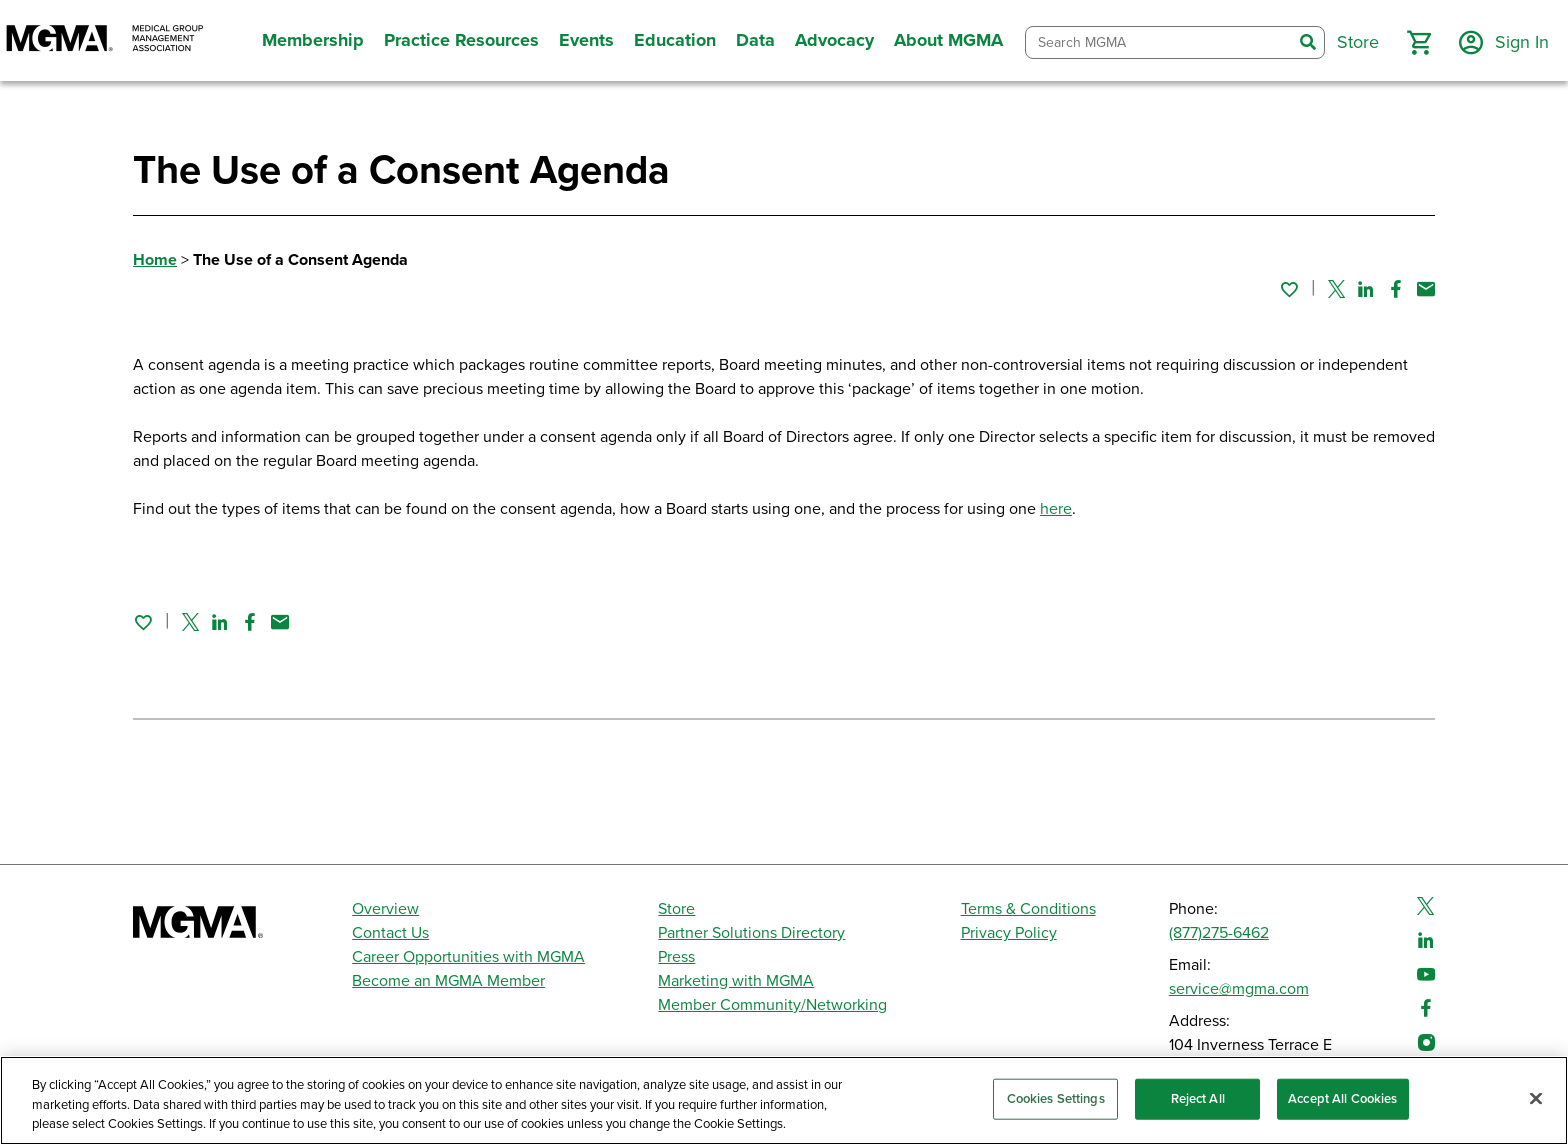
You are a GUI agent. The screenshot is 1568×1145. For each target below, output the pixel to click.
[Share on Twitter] (1336, 289)
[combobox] (1159, 42)
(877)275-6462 (1219, 933)
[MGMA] (105, 40)
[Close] (1536, 1098)
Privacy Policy (1009, 933)
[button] (1419, 43)
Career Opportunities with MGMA (468, 957)
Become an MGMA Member (448, 981)
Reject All (1198, 1098)
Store (676, 909)
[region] (784, 1100)
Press (676, 957)
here (1056, 509)
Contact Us (390, 933)
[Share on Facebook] (1396, 289)
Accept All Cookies (1342, 1098)
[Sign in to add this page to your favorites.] (1289, 289)
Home (155, 260)
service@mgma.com (1239, 989)
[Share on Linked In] (1366, 289)
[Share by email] (1426, 289)
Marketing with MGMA (736, 981)
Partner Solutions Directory (751, 933)
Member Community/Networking (772, 1005)
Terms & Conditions (1028, 909)
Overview (385, 909)
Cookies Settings (1056, 1098)
